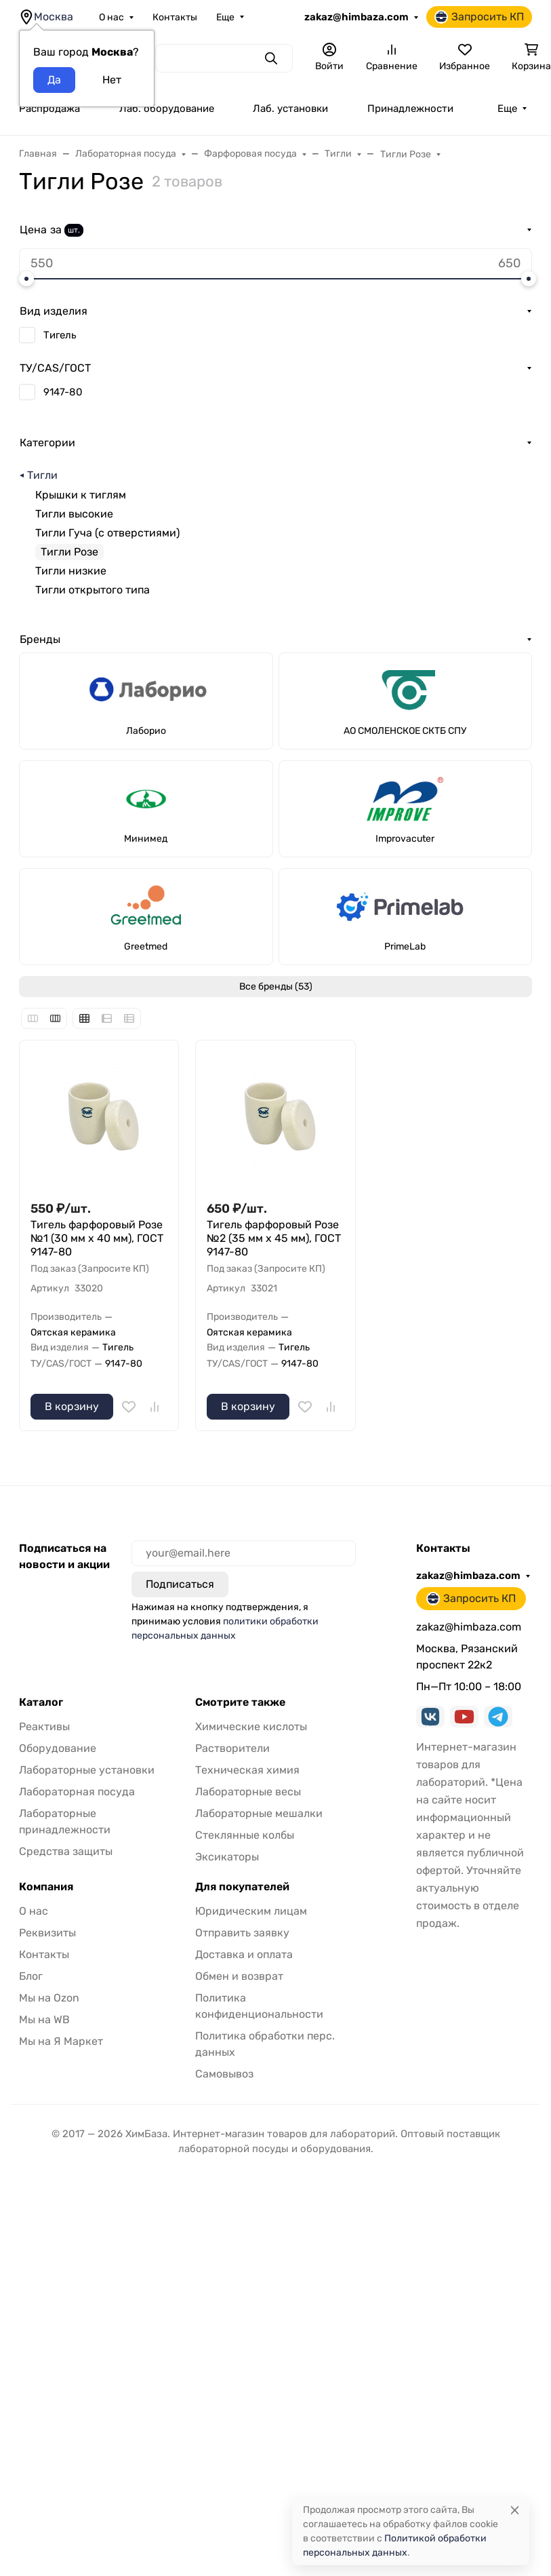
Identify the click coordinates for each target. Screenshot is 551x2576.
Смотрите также (240, 1702)
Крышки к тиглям (80, 494)
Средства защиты (66, 1851)
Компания (46, 1886)
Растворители (232, 1748)
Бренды (40, 639)
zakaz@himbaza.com (356, 17)
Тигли (42, 475)
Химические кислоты (251, 1726)
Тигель (59, 335)
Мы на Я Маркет (61, 2041)
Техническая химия (247, 1769)
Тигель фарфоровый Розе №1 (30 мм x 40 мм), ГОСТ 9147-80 (96, 1238)
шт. (74, 230)
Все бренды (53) (275, 986)
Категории (47, 442)
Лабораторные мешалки (259, 1813)
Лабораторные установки (87, 1769)
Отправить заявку (242, 1932)
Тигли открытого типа (92, 589)
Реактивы (44, 1726)
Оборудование (57, 1748)
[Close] (514, 2510)
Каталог (41, 1702)
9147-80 (63, 392)
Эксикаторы (227, 1856)
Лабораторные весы (248, 1791)
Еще (225, 17)
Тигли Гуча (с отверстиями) (107, 532)
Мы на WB (44, 2019)
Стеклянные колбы (244, 1835)
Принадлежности (410, 108)
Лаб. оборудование (166, 108)
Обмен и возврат (239, 1976)
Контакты (174, 17)
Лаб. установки (290, 108)
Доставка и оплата (244, 1954)
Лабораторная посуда (77, 1791)
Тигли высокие (74, 513)
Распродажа (49, 108)
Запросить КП (479, 17)
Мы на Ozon (49, 1997)
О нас (111, 17)
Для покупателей (242, 1886)
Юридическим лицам (251, 1911)
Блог (31, 1976)
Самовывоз (224, 2073)
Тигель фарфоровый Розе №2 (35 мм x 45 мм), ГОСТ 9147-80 (274, 1238)
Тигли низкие (70, 570)
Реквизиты (47, 1932)
